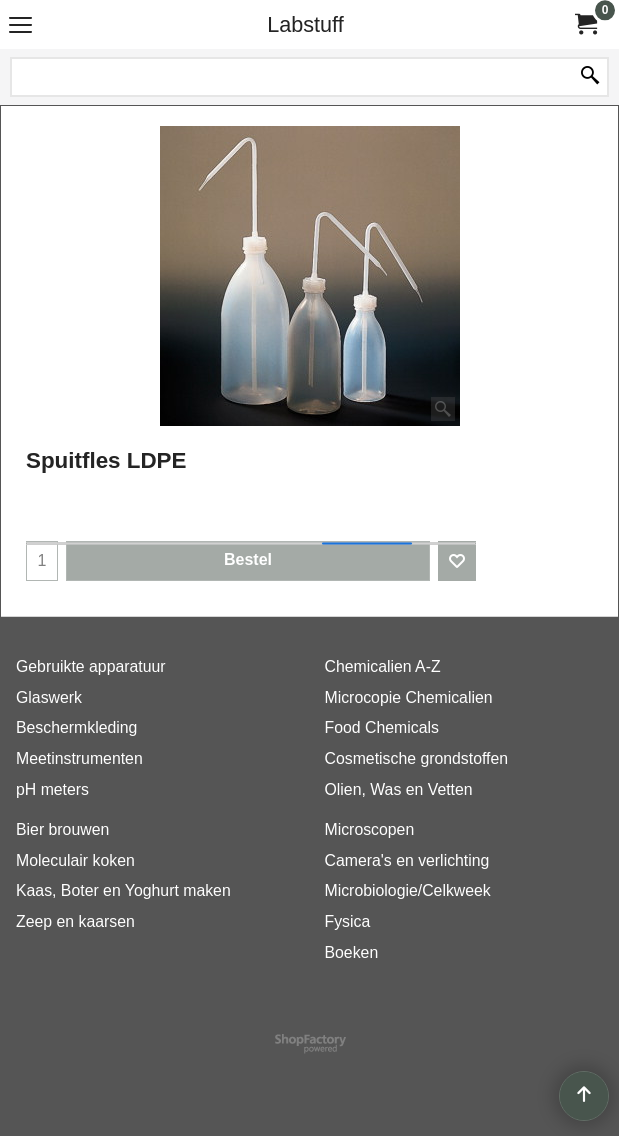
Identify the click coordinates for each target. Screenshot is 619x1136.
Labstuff (305, 24)
